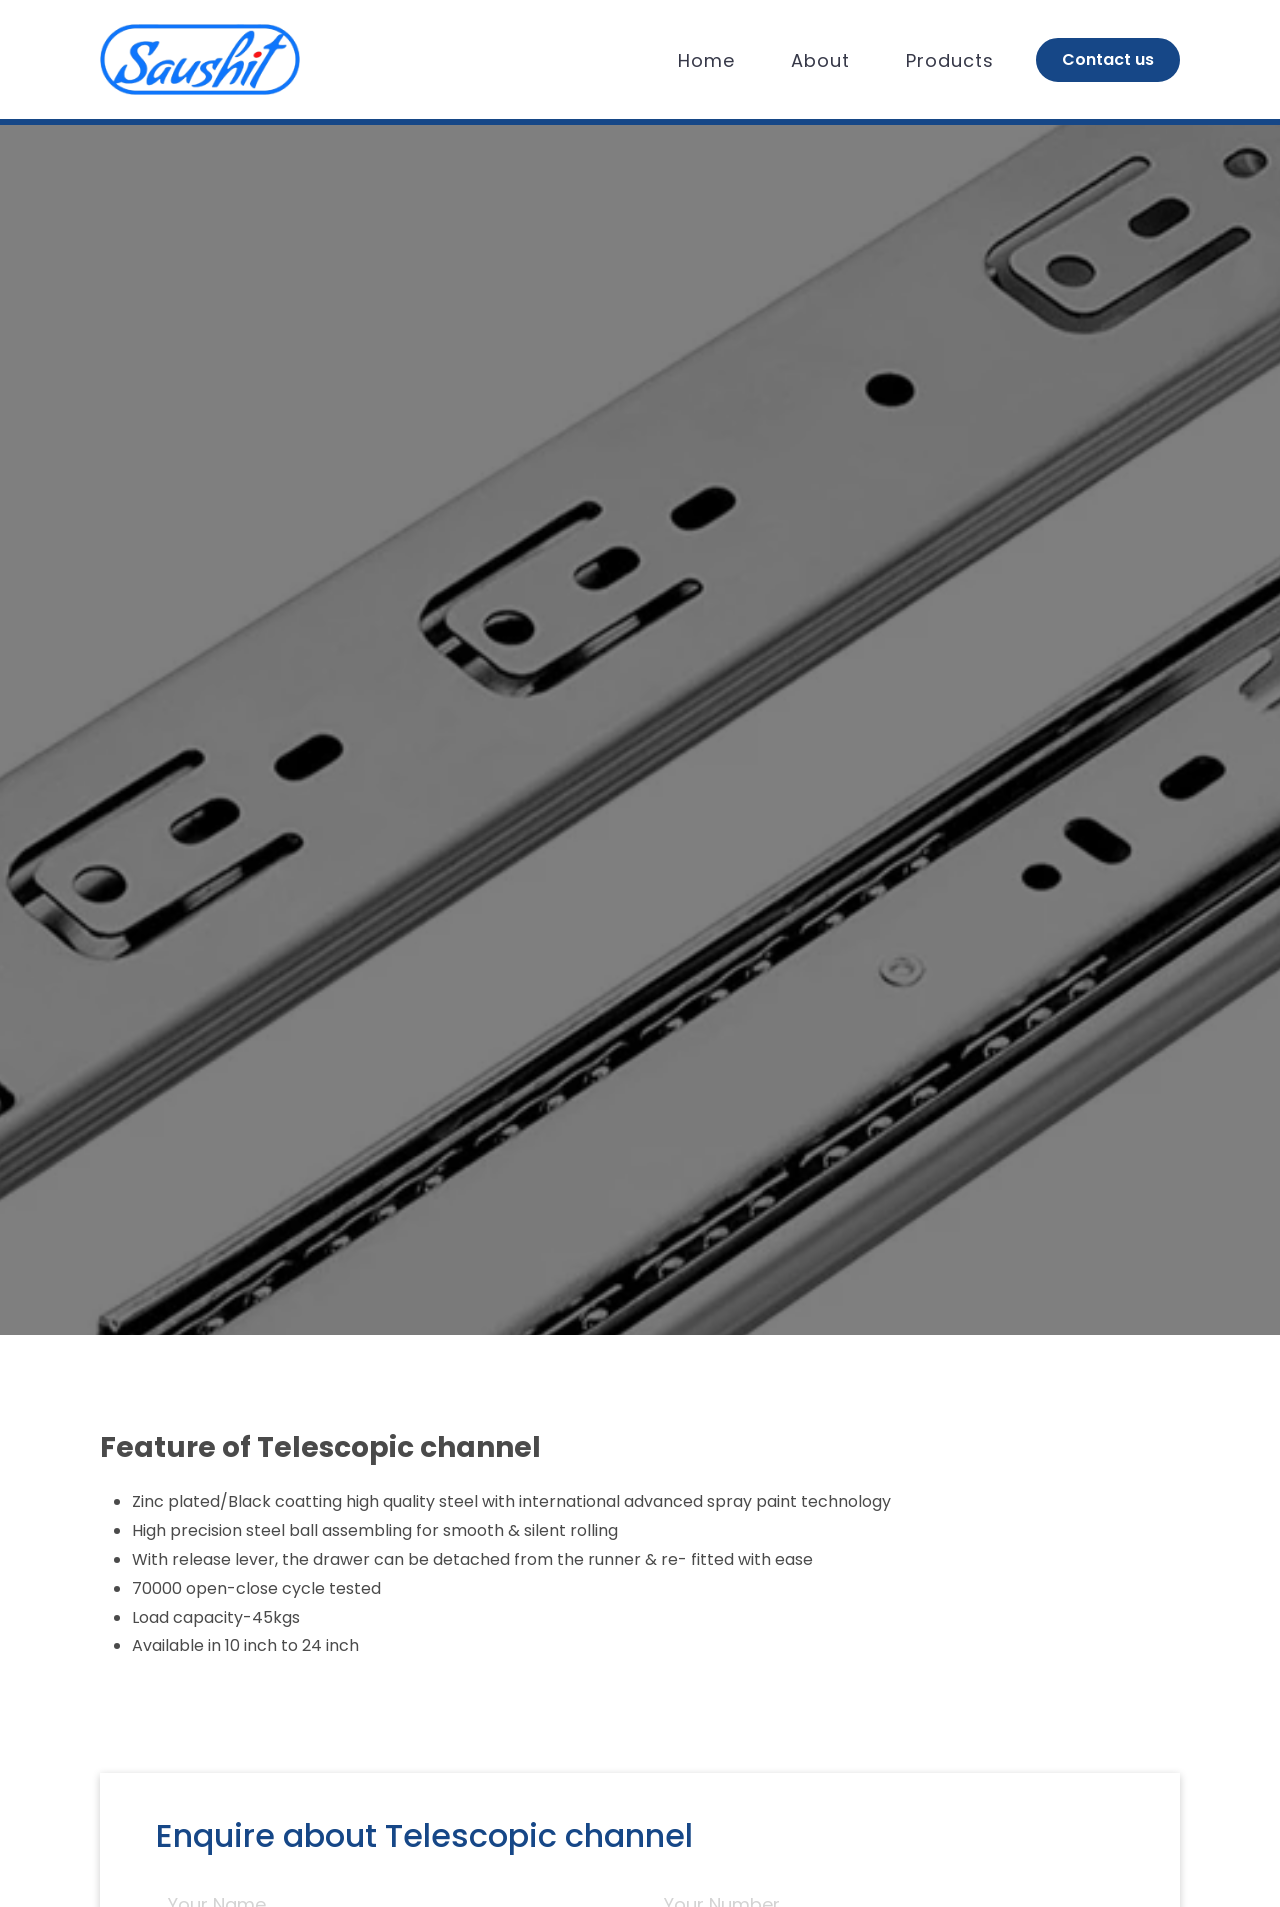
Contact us (1108, 59)
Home (706, 60)
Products (950, 60)
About (820, 60)
